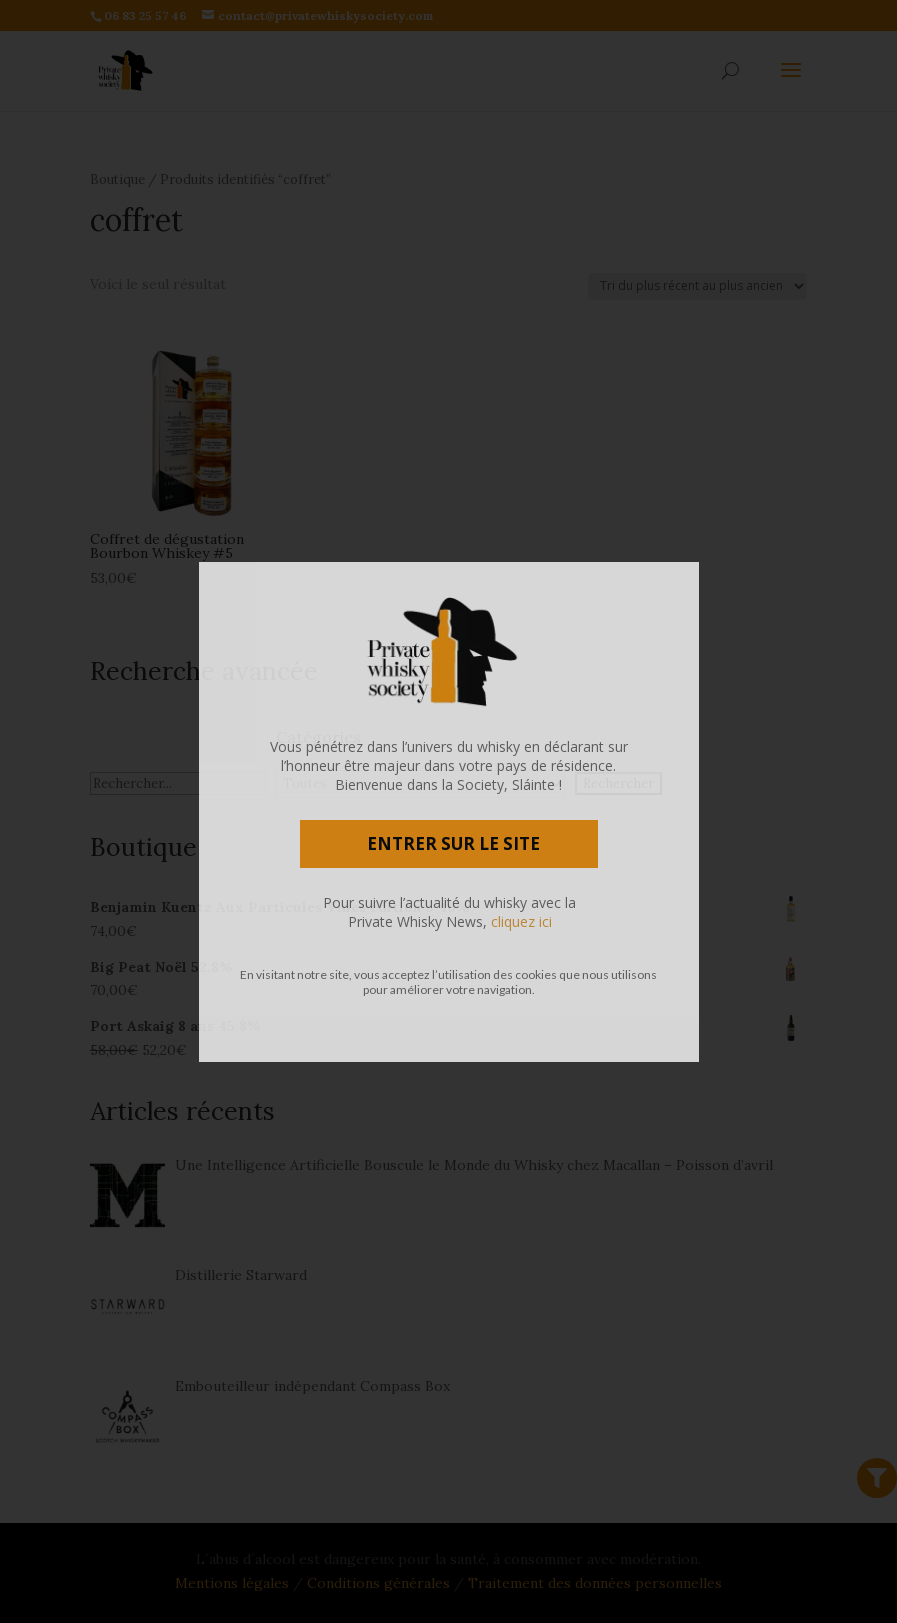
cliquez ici (521, 921)
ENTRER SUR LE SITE (453, 843)
